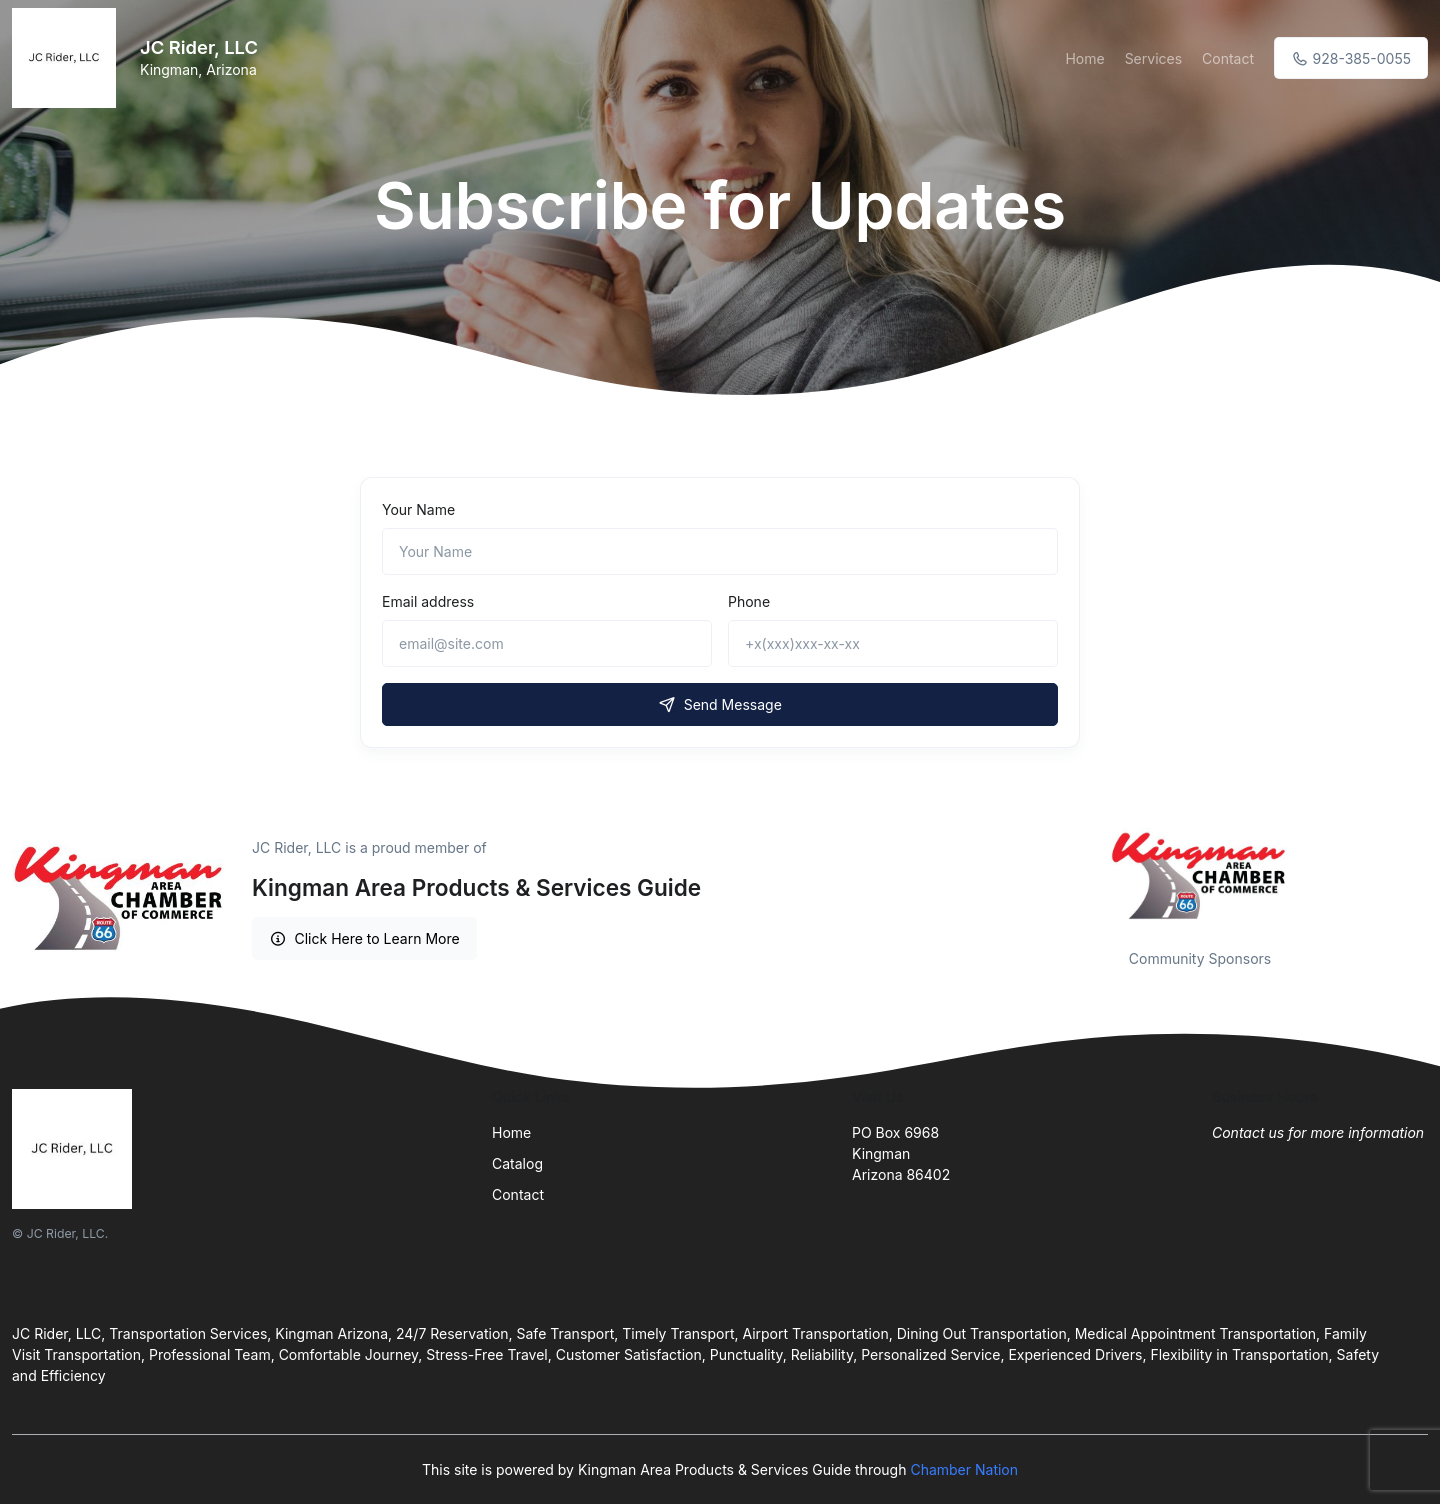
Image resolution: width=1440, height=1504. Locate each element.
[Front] (68, 58)
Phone (749, 601)
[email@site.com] (547, 643)
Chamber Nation (964, 1469)
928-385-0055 (1351, 58)
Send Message (720, 704)
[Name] (720, 551)
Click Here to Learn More (364, 938)
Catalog (517, 1163)
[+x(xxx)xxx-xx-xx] (893, 643)
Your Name (418, 509)
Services (1153, 58)
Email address (428, 601)
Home (1084, 58)
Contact (1228, 58)
